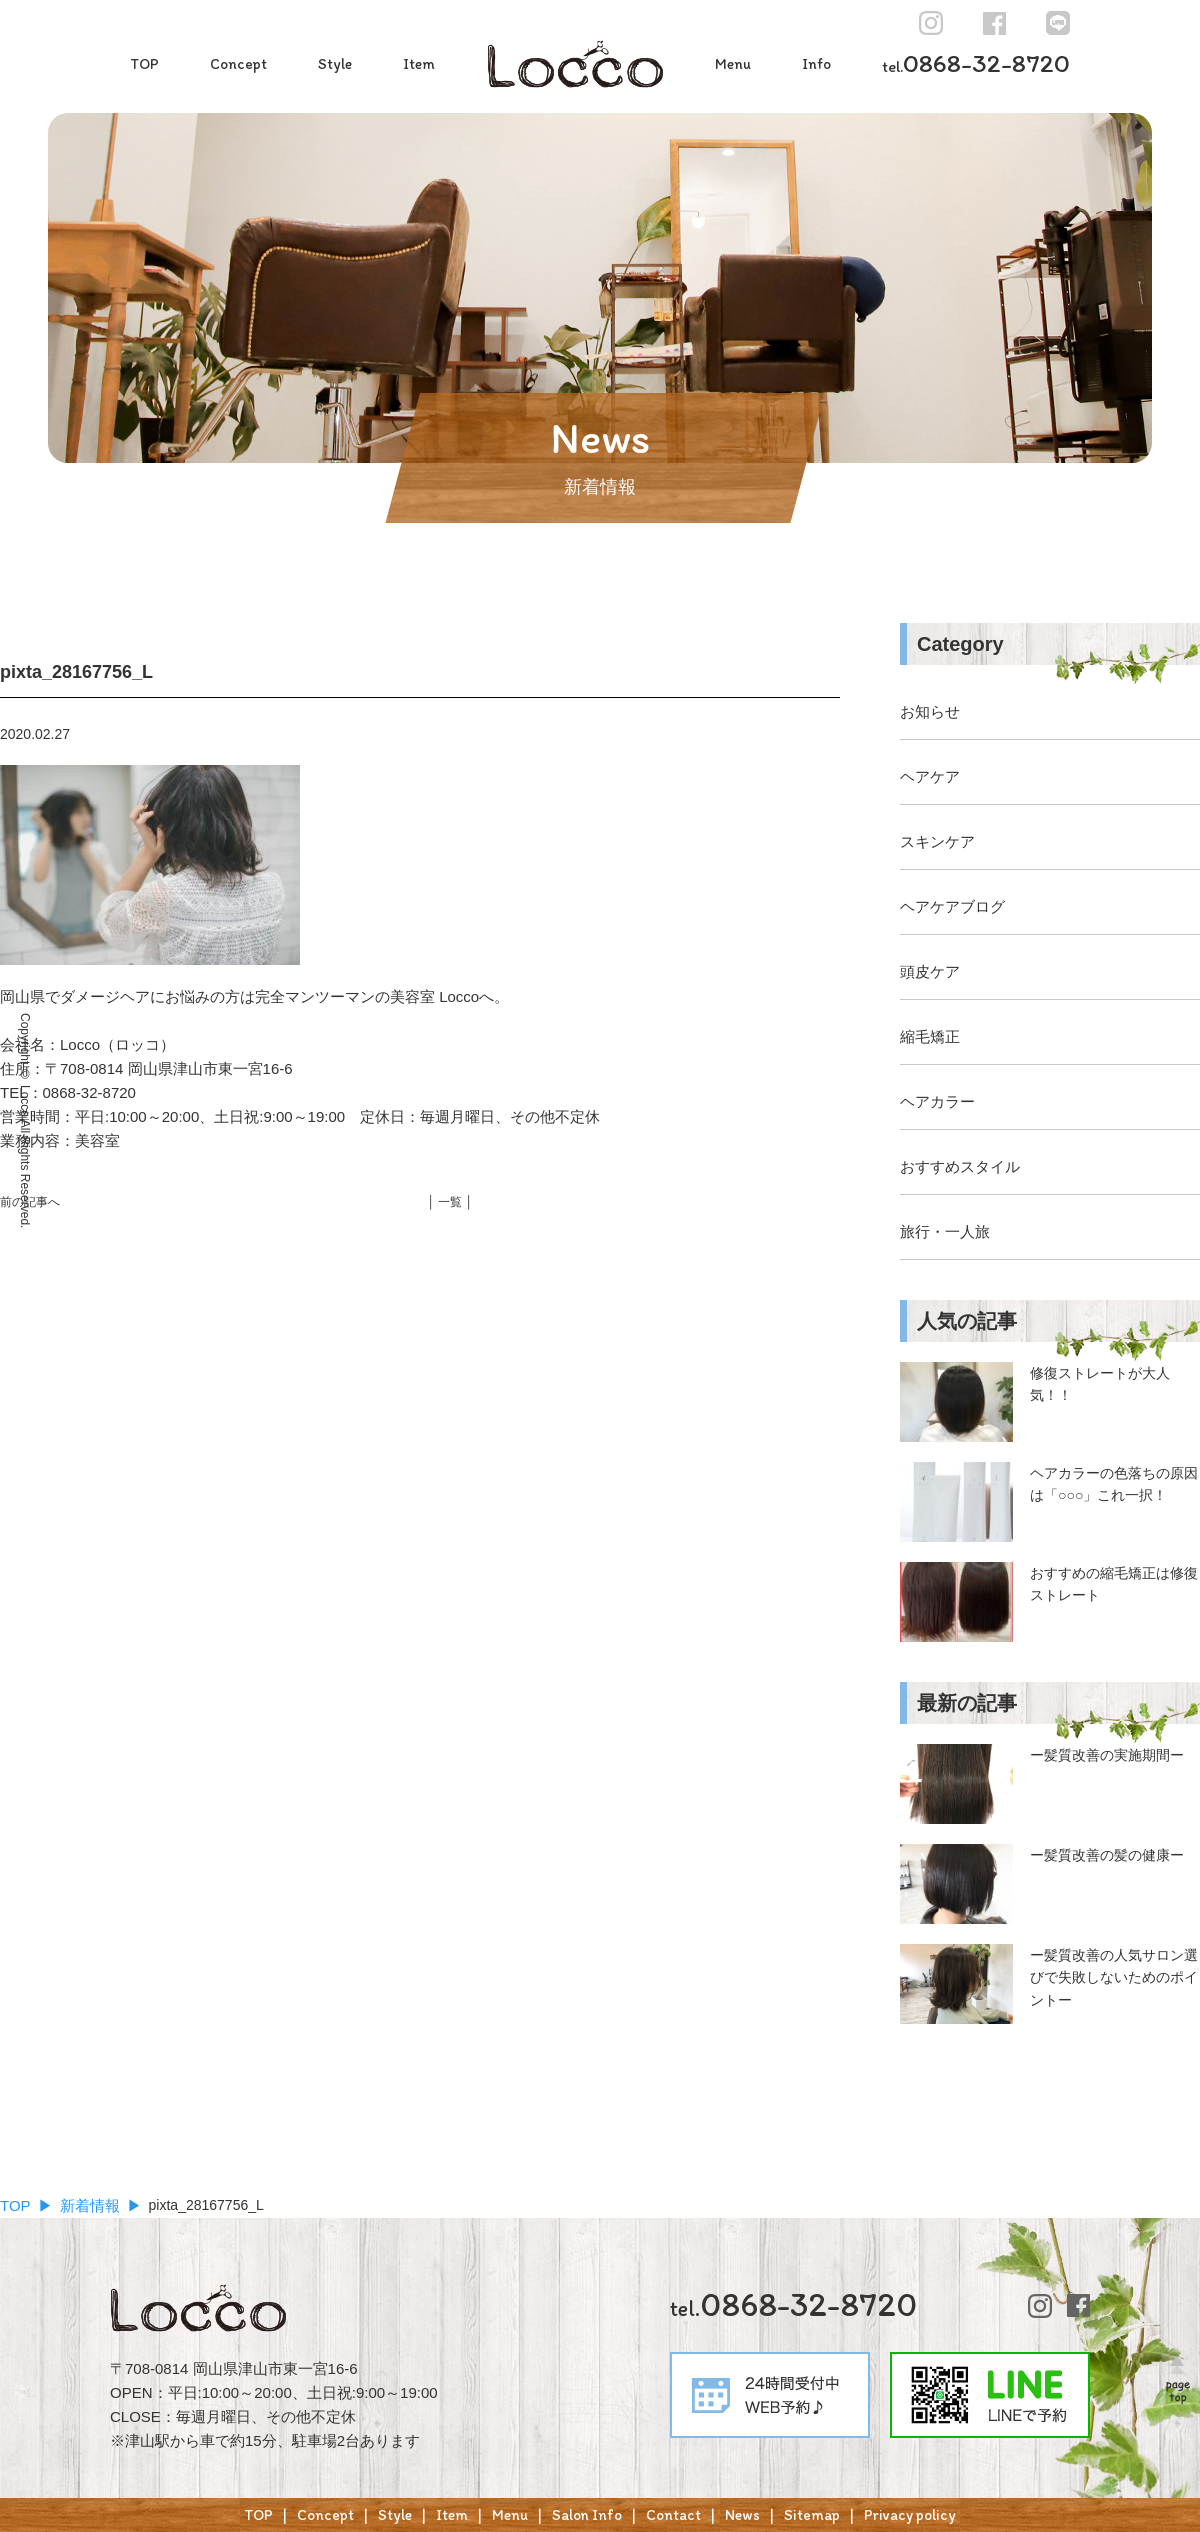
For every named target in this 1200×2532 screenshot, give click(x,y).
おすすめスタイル (960, 1166)
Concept (238, 64)
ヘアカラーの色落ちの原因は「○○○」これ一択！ (1114, 1484)
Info (816, 64)
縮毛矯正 (930, 1036)
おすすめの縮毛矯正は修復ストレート (1114, 1584)
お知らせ (930, 711)
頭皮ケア (930, 971)
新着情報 (90, 2205)
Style (335, 64)
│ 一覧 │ (450, 1202)
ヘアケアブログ (952, 906)
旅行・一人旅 (945, 1231)
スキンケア (937, 841)
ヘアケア (930, 776)
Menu (733, 64)
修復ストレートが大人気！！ (1100, 1384)
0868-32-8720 (976, 63)
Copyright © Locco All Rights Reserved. (25, 1120)
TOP (144, 64)
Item (419, 64)
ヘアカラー (937, 1101)
